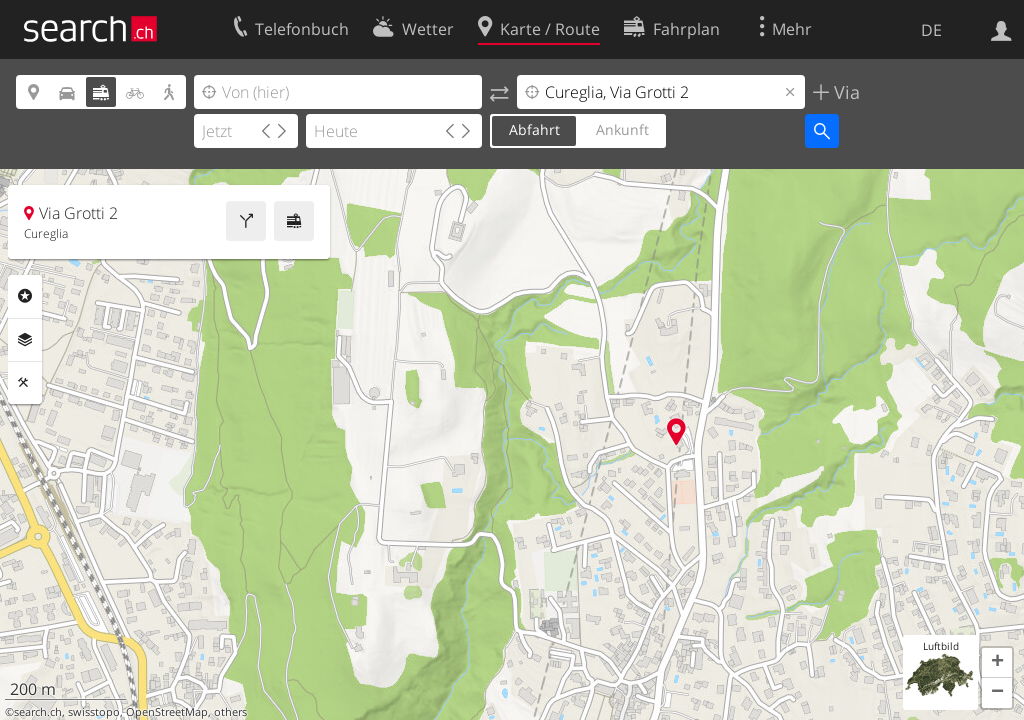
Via (844, 92)
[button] (997, 663)
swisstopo (94, 712)
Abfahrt (534, 129)
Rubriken (25, 296)
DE (931, 30)
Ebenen (25, 340)
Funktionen (25, 383)
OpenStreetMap (167, 712)
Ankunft (622, 129)
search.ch (38, 712)
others (230, 712)
